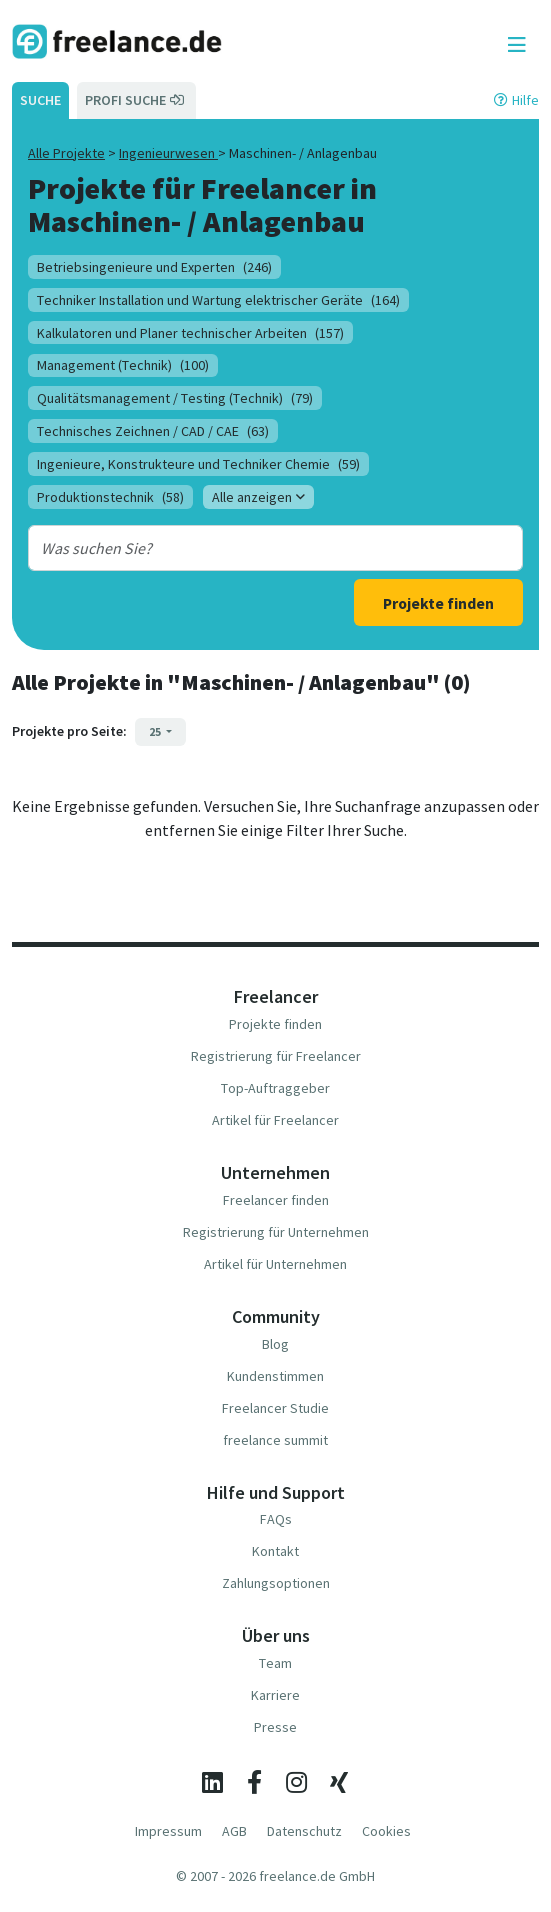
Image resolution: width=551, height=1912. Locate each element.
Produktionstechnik (110, 497)
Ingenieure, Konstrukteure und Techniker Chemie (198, 464)
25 (156, 731)
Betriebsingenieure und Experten (154, 267)
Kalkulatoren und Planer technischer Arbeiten (190, 333)
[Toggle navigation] (517, 45)
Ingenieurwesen (168, 153)
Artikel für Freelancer (275, 1120)
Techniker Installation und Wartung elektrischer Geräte (218, 300)
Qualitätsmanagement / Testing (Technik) (175, 398)
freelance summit (275, 1440)
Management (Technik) (123, 365)
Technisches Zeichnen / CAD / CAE (153, 431)
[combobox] (255, 548)
